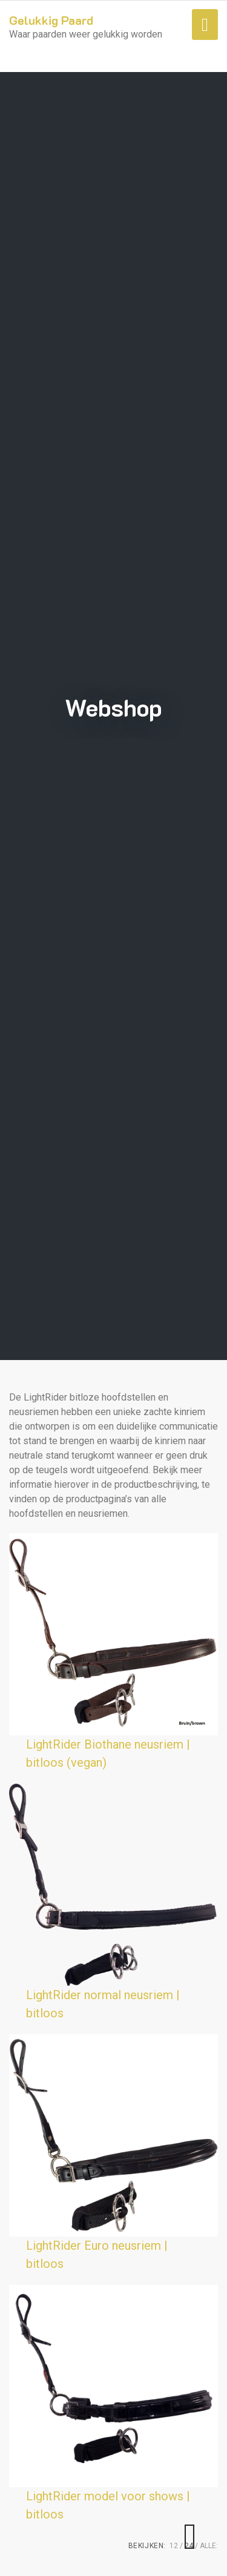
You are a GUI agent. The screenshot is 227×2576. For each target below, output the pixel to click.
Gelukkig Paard (51, 20)
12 (173, 2546)
